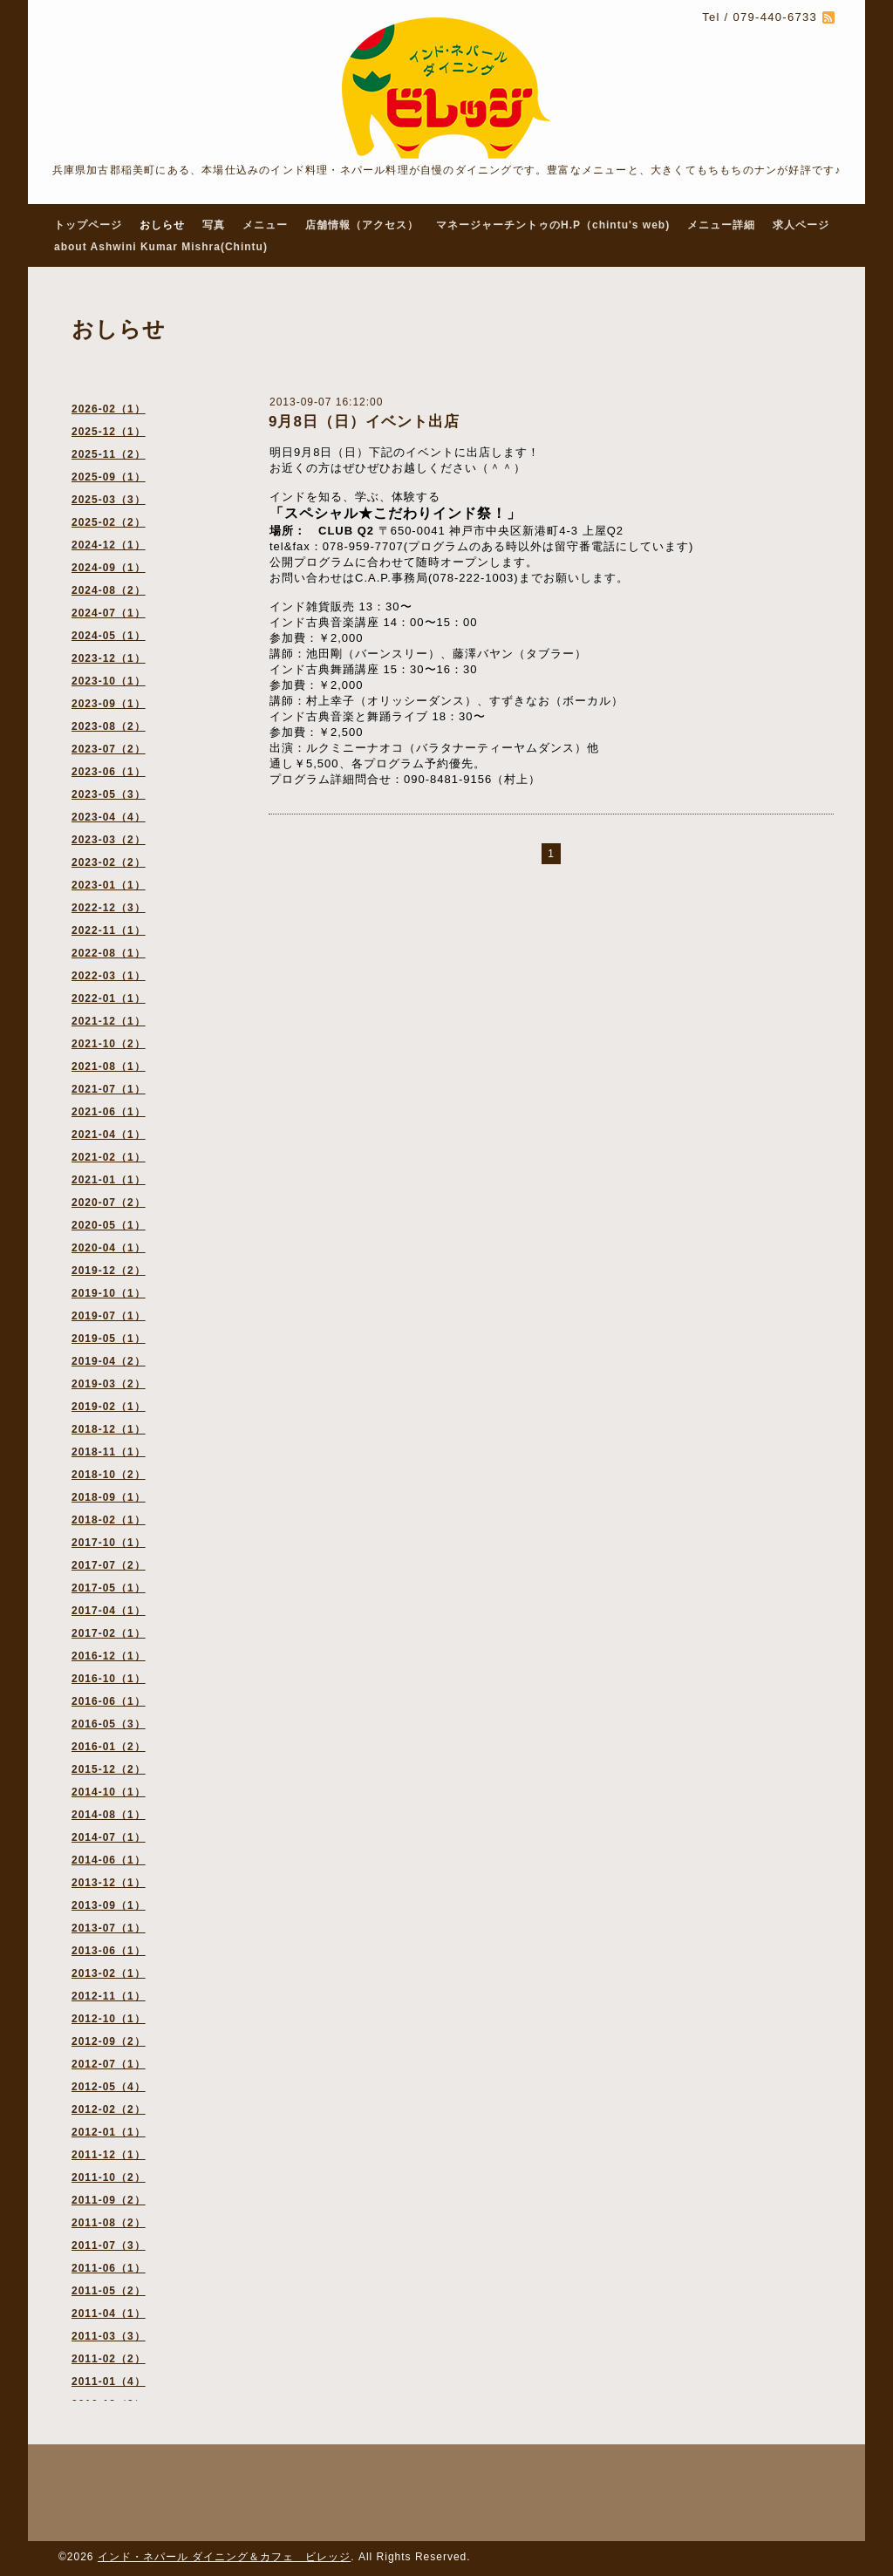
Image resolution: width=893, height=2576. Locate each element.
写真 (213, 225)
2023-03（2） (109, 840)
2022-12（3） (109, 908)
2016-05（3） (109, 1724)
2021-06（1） (109, 1112)
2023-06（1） (109, 772)
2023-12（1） (109, 658)
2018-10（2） (109, 1475)
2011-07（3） (109, 2245)
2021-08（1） (109, 1066)
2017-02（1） (109, 1633)
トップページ (88, 225)
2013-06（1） (109, 1951)
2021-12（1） (109, 1021)
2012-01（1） (109, 2132)
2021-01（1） (109, 1180)
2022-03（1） (109, 976)
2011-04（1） (109, 2313)
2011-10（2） (109, 2177)
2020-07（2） (109, 1202)
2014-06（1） (109, 1860)
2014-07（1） (109, 1837)
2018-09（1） (109, 1497)
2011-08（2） (109, 2223)
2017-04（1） (109, 1611)
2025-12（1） (109, 432)
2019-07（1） (109, 1316)
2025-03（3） (109, 500)
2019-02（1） (109, 1406)
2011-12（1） (109, 2155)
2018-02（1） (109, 1520)
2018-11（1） (109, 1452)
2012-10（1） (109, 2019)
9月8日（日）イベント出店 (364, 421)
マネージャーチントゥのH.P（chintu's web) (553, 225)
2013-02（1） (109, 1973)
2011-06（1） (109, 2268)
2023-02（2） (109, 862)
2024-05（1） (109, 636)
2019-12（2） (109, 1270)
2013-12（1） (109, 1883)
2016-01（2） (109, 1747)
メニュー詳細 (721, 225)
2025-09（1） (109, 477)
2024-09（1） (109, 568)
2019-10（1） (109, 1293)
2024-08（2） (109, 590)
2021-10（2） (109, 1044)
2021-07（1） (109, 1089)
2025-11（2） (109, 454)
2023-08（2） (109, 726)
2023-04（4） (109, 817)
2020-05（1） (109, 1225)
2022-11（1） (109, 930)
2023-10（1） (109, 681)
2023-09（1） (109, 704)
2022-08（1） (109, 953)
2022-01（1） (109, 998)
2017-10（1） (109, 1543)
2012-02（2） (109, 2109)
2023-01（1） (109, 885)
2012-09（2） (109, 2041)
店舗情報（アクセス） (362, 225)
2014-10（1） (109, 1792)
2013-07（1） (109, 1928)
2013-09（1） (109, 1905)
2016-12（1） (109, 1656)
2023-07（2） (109, 749)
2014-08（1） (109, 1815)
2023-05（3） (109, 794)
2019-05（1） (109, 1338)
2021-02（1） (109, 1157)
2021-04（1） (109, 1134)
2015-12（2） (109, 1769)
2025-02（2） (109, 522)
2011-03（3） (109, 2336)
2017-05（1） (109, 1588)
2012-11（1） (109, 1996)
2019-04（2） (109, 1361)
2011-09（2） (109, 2200)
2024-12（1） (109, 545)
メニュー (265, 225)
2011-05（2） (109, 2291)
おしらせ (162, 225)
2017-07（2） (109, 1565)
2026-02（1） (109, 409)
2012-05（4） (109, 2087)
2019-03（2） (109, 1384)
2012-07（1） (109, 2064)
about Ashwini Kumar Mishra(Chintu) (161, 247)
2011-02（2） (109, 2359)
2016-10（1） (109, 1679)
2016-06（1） (109, 1701)
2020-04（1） (109, 1248)
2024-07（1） (109, 613)
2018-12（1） (109, 1429)
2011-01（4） (109, 2381)
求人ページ (801, 225)
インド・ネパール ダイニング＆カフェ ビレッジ (224, 2557)
